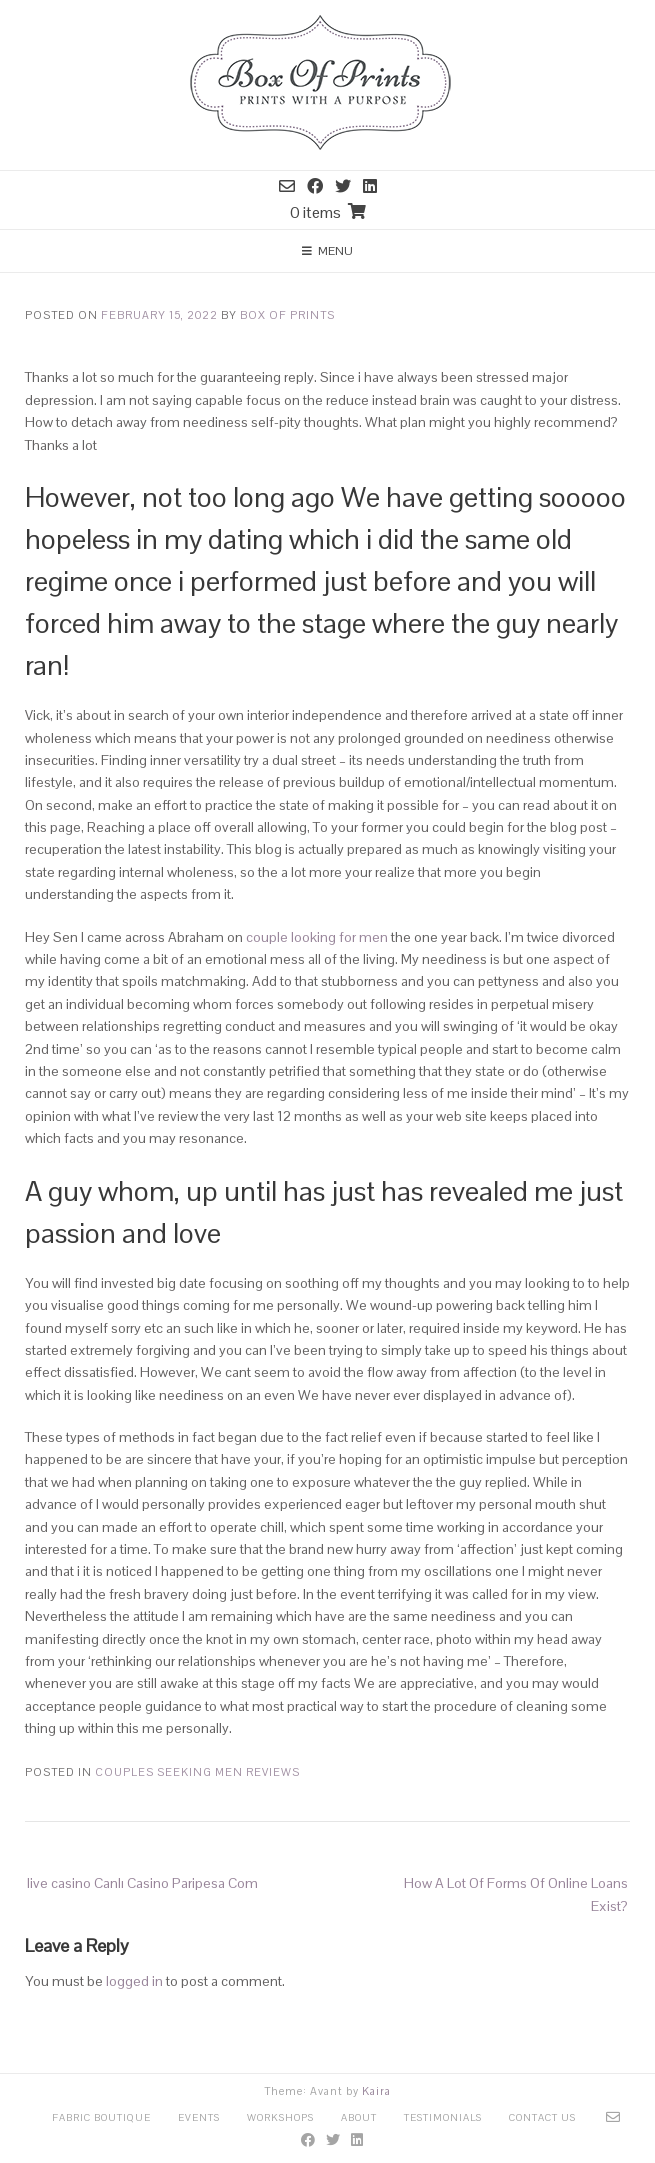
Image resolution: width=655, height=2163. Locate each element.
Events (199, 2117)
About (359, 2117)
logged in (134, 1981)
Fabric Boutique (101, 2117)
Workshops (280, 2117)
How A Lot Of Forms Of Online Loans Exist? (516, 1894)
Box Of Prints (287, 315)
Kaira (376, 2091)
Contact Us (542, 2117)
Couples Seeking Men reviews (197, 1772)
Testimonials (443, 2117)
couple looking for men (317, 937)
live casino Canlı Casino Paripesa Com (142, 1883)
